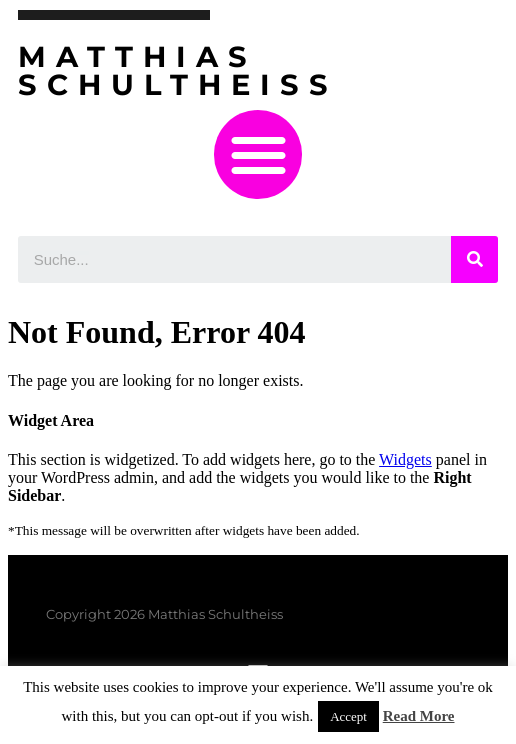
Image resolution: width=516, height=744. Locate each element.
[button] (258, 154)
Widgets (405, 459)
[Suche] (474, 259)
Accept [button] (348, 716)
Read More (419, 716)
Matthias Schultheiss (178, 70)
